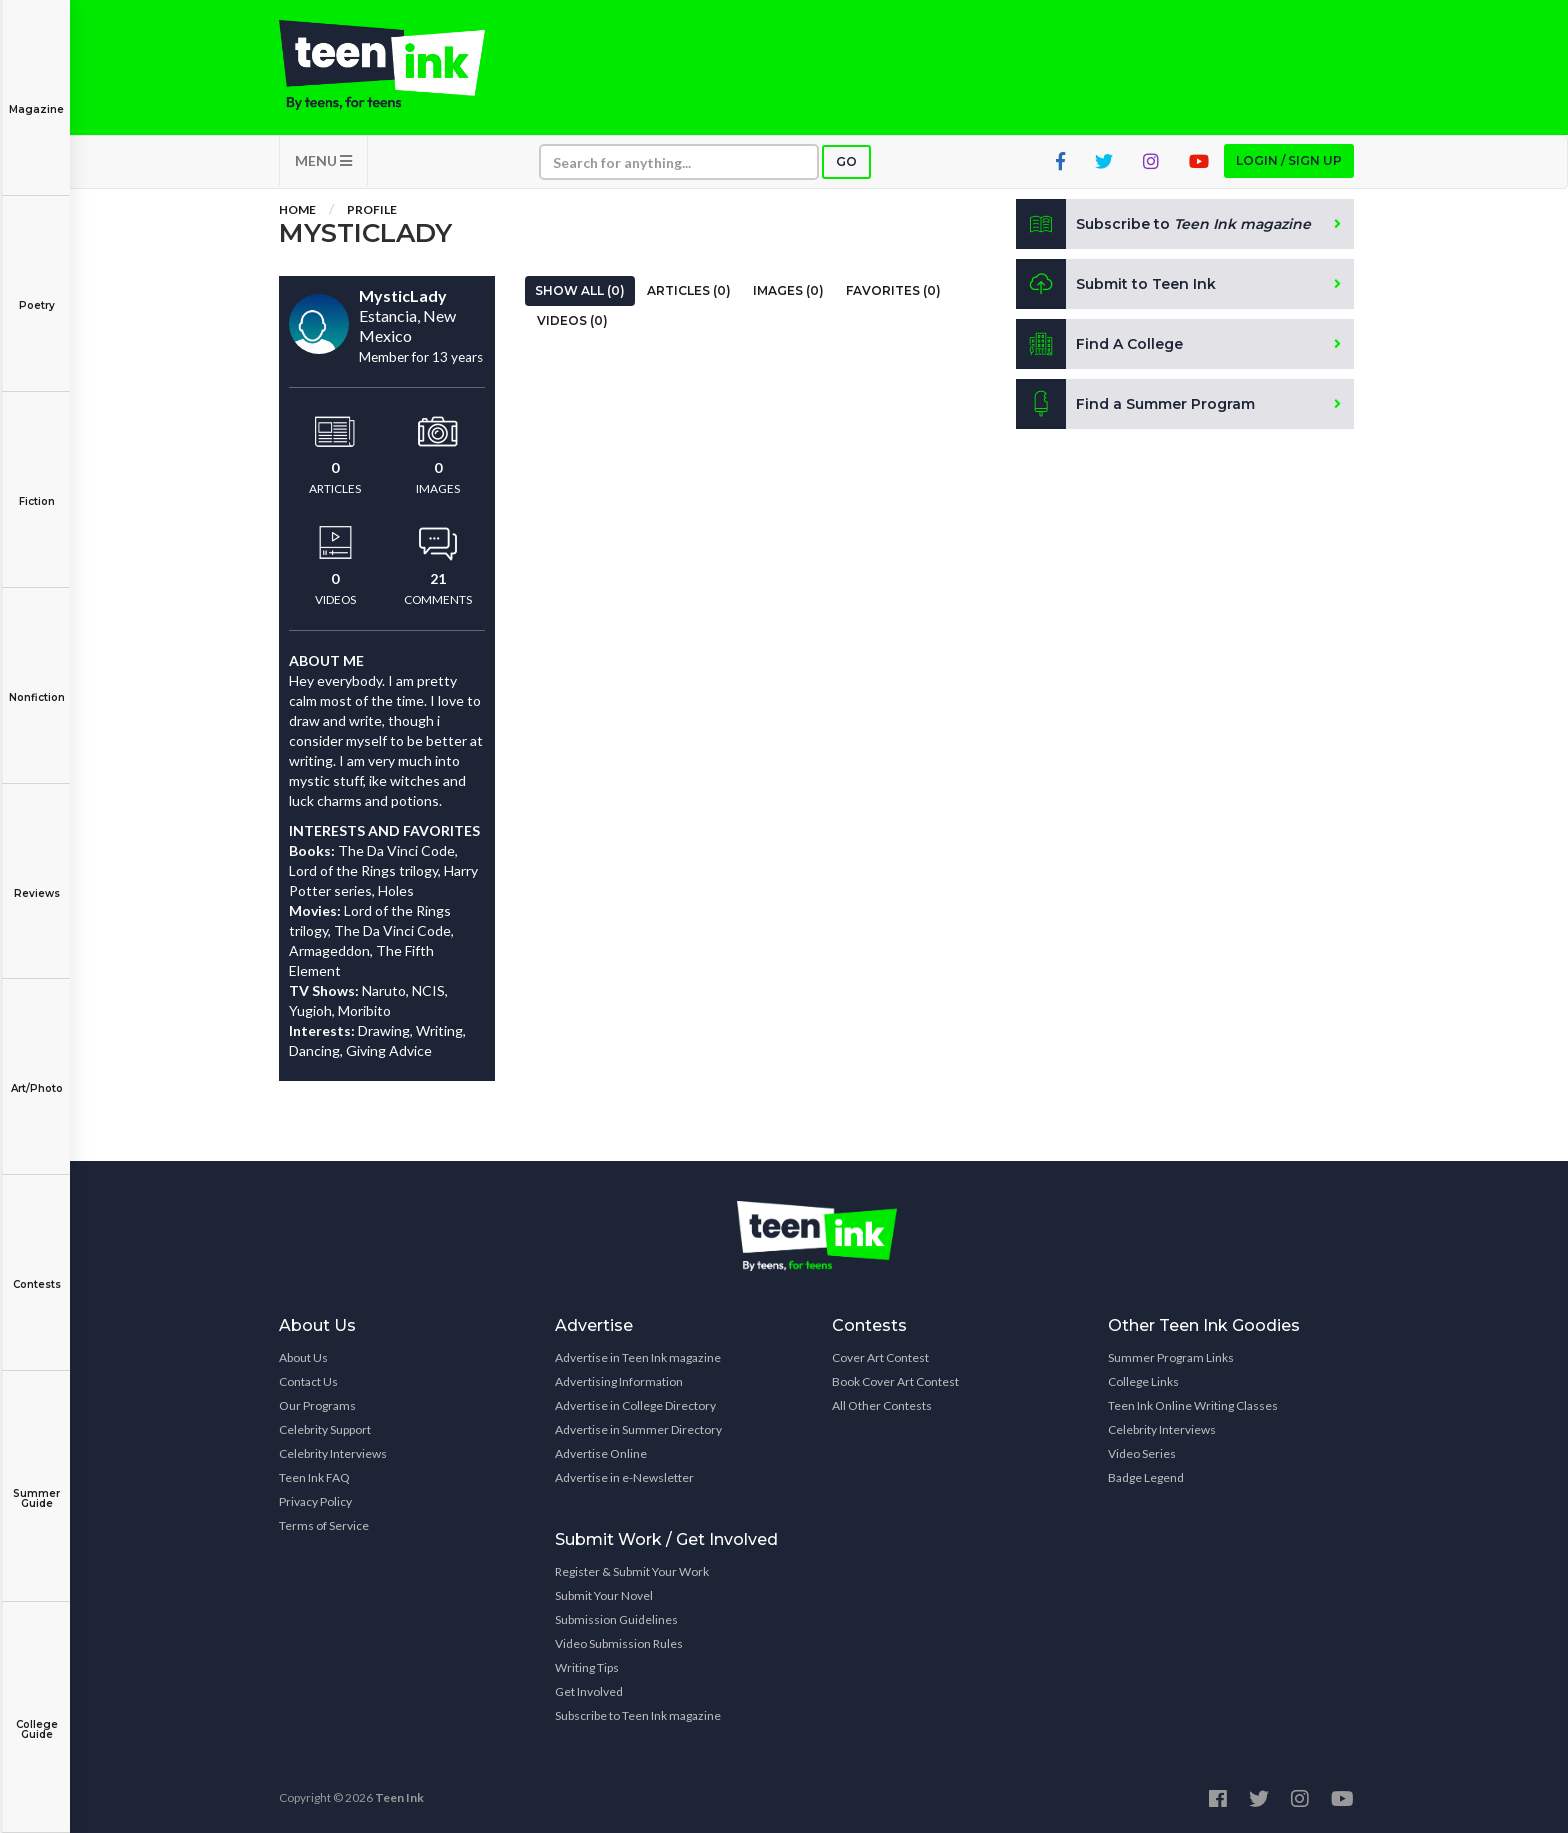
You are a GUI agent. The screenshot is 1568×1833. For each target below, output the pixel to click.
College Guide (36, 1715)
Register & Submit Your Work (632, 1571)
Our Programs (317, 1405)
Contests (36, 1270)
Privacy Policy (315, 1501)
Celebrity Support (325, 1429)
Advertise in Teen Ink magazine (638, 1357)
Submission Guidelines (616, 1619)
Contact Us (308, 1381)
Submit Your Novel (604, 1595)
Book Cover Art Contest (895, 1381)
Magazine (36, 95)
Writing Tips (587, 1667)
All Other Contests (882, 1405)
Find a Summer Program (1135, 404)
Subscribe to (1163, 224)
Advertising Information (619, 1381)
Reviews (36, 879)
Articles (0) (689, 290)
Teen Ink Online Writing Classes (1193, 1405)
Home (297, 209)
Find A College (1099, 344)
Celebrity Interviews (333, 1453)
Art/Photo (36, 1074)
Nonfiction (36, 683)
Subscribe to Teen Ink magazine (638, 1715)
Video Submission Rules (619, 1643)
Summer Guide (36, 1484)
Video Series (1142, 1453)
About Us (303, 1357)
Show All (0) (580, 290)
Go (846, 161)
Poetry (36, 291)
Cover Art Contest (880, 1357)
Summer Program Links (1171, 1357)
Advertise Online (601, 1453)
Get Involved (589, 1691)
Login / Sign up (1289, 160)
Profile (372, 209)
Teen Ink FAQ (314, 1477)
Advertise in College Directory (635, 1405)
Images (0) (788, 290)
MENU (323, 160)
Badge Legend (1146, 1477)
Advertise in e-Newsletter (624, 1477)
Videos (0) (572, 320)
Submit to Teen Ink (1116, 284)
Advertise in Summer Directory (638, 1429)
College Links (1143, 1381)
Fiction (36, 487)
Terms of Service (324, 1525)
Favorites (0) (893, 290)
